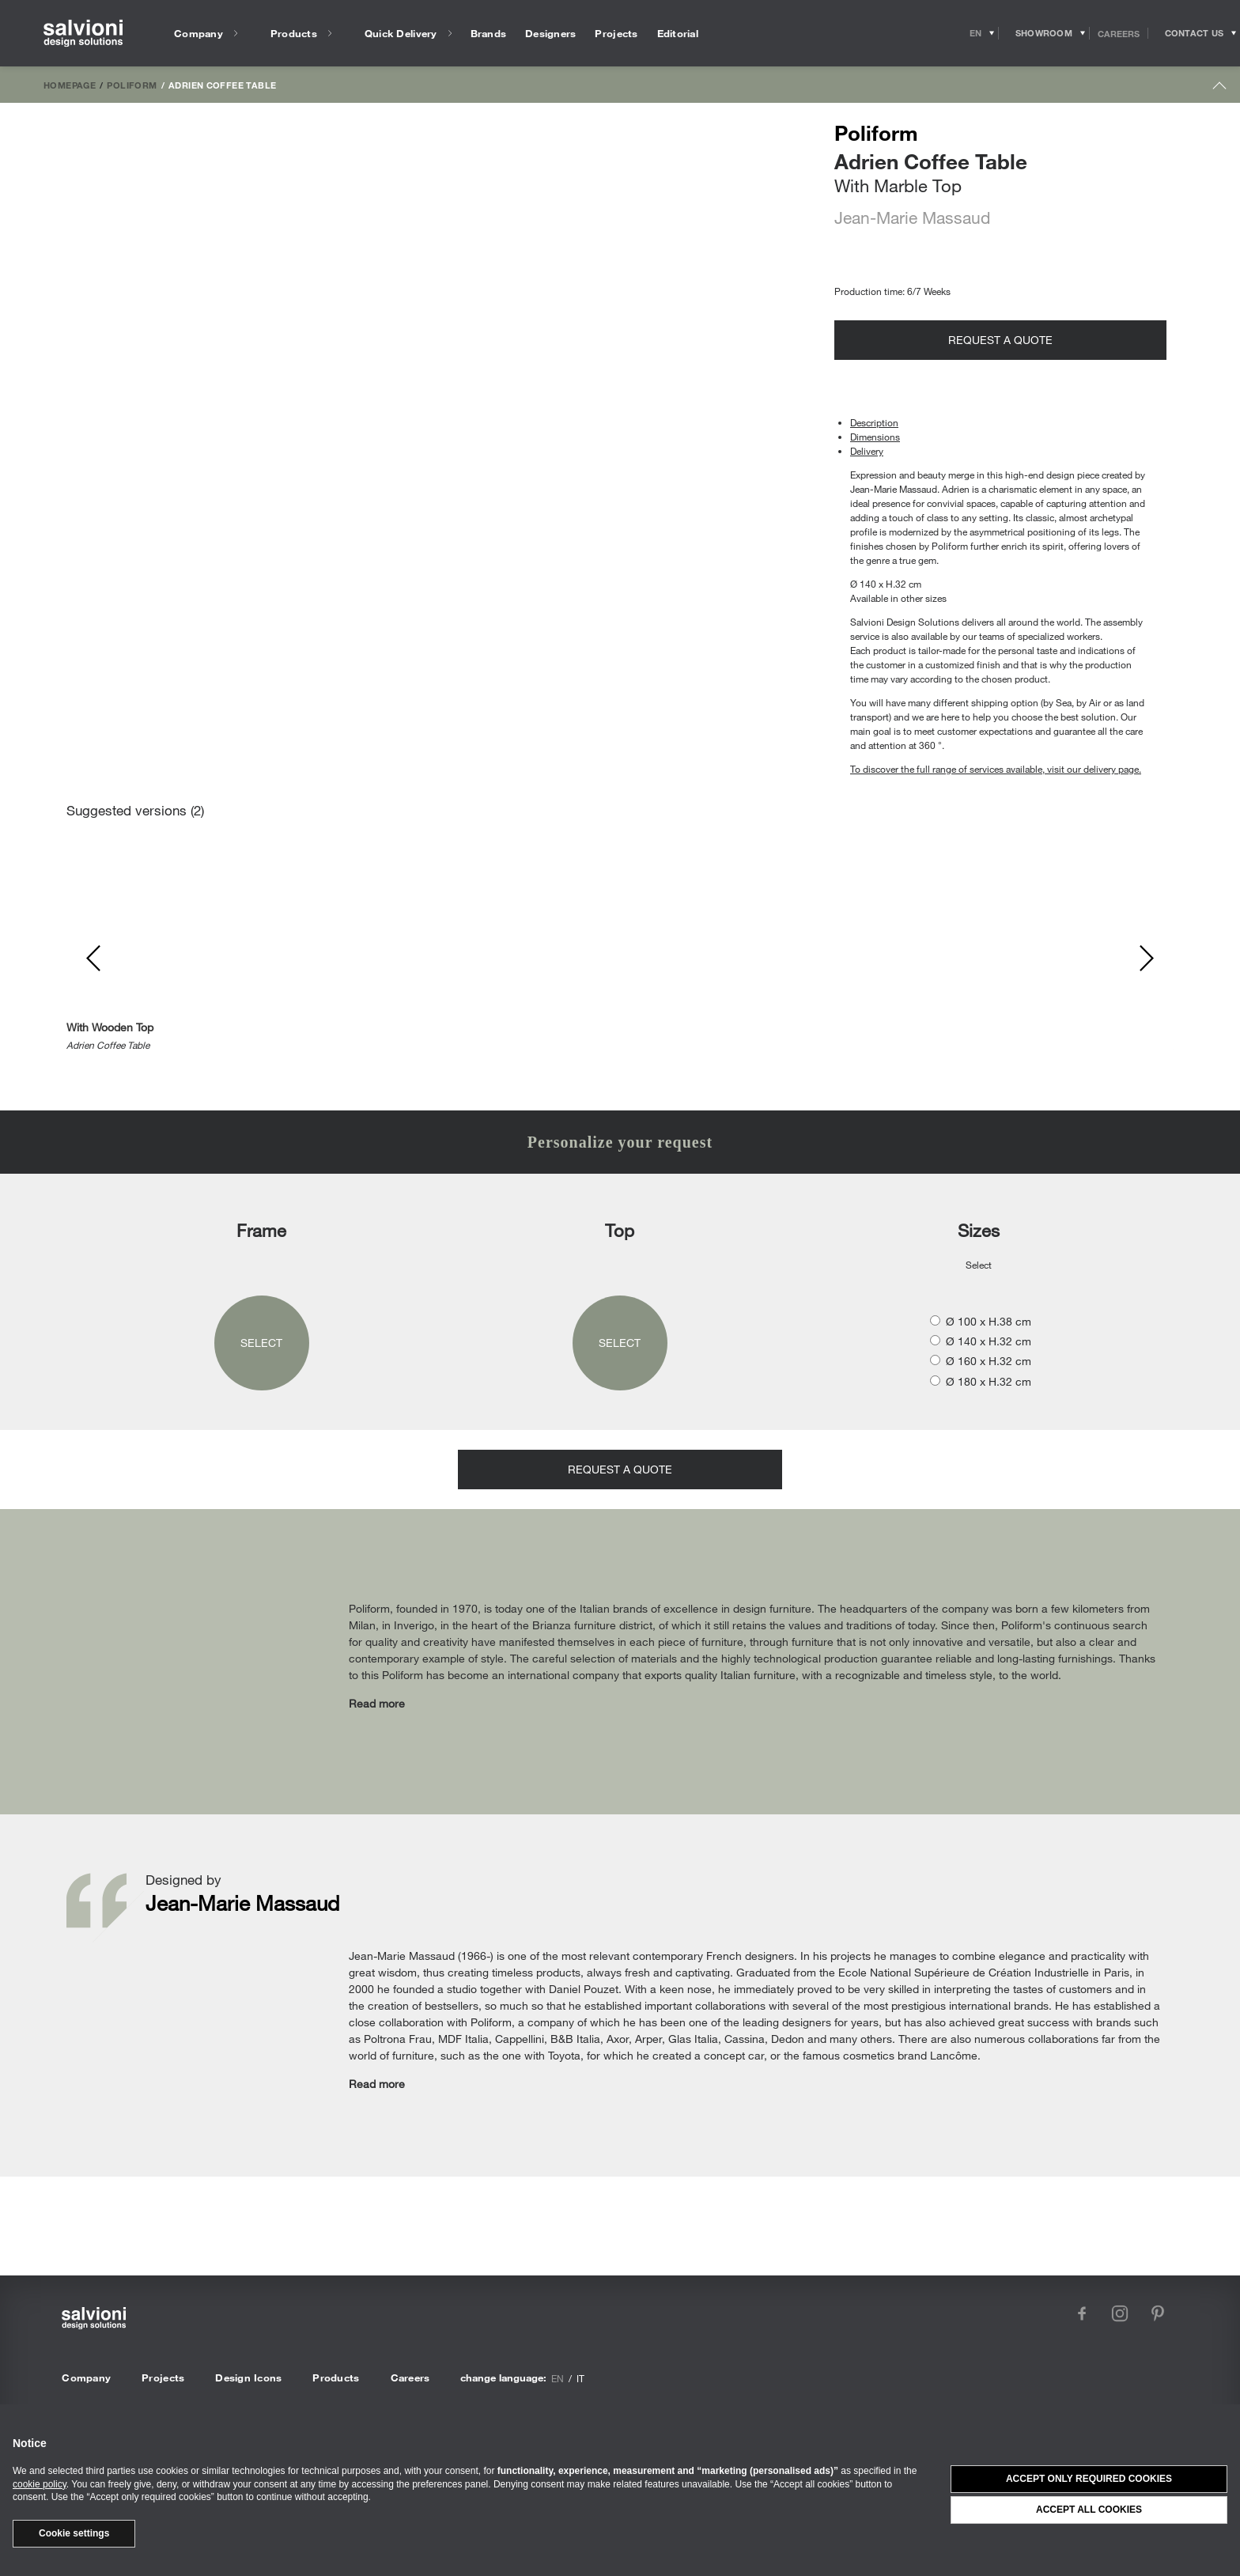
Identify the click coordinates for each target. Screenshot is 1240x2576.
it (580, 2378)
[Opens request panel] (1194, 33)
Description (874, 422)
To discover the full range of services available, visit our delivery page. (995, 768)
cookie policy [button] (39, 2484)
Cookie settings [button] (74, 2533)
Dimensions (875, 436)
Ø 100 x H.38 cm (988, 1321)
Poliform (132, 84)
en (557, 2378)
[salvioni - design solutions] (83, 33)
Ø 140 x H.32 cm (988, 1341)
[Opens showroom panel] (1044, 33)
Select (261, 1342)
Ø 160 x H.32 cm (988, 1360)
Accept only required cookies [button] (1089, 2478)
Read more (377, 1703)
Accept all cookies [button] (1089, 2509)
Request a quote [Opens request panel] (1000, 339)
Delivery (866, 450)
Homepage (69, 84)
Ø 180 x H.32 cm (988, 1381)
